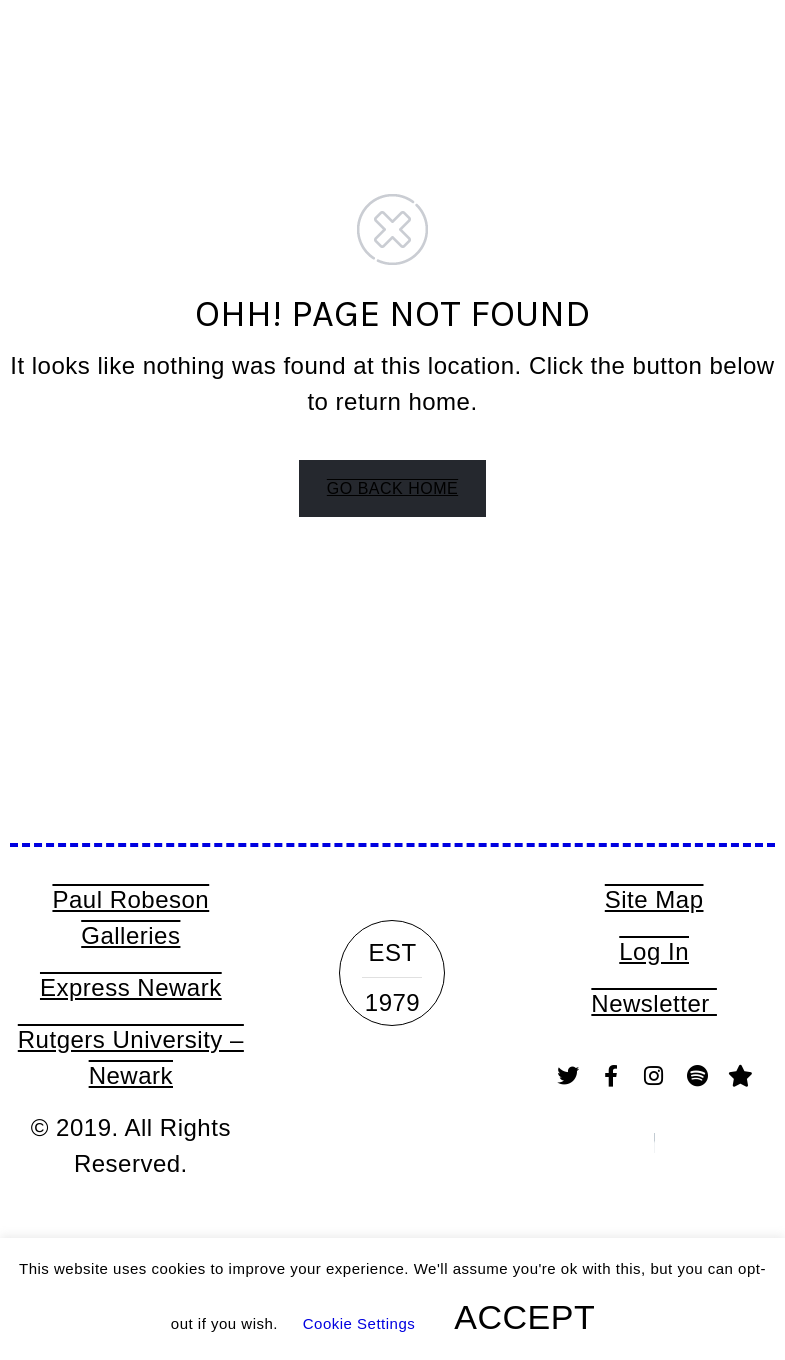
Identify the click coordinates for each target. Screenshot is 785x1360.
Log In (654, 951)
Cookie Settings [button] (359, 1323)
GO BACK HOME (392, 488)
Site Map (654, 899)
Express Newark (131, 987)
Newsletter (654, 1003)
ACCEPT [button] (524, 1317)
